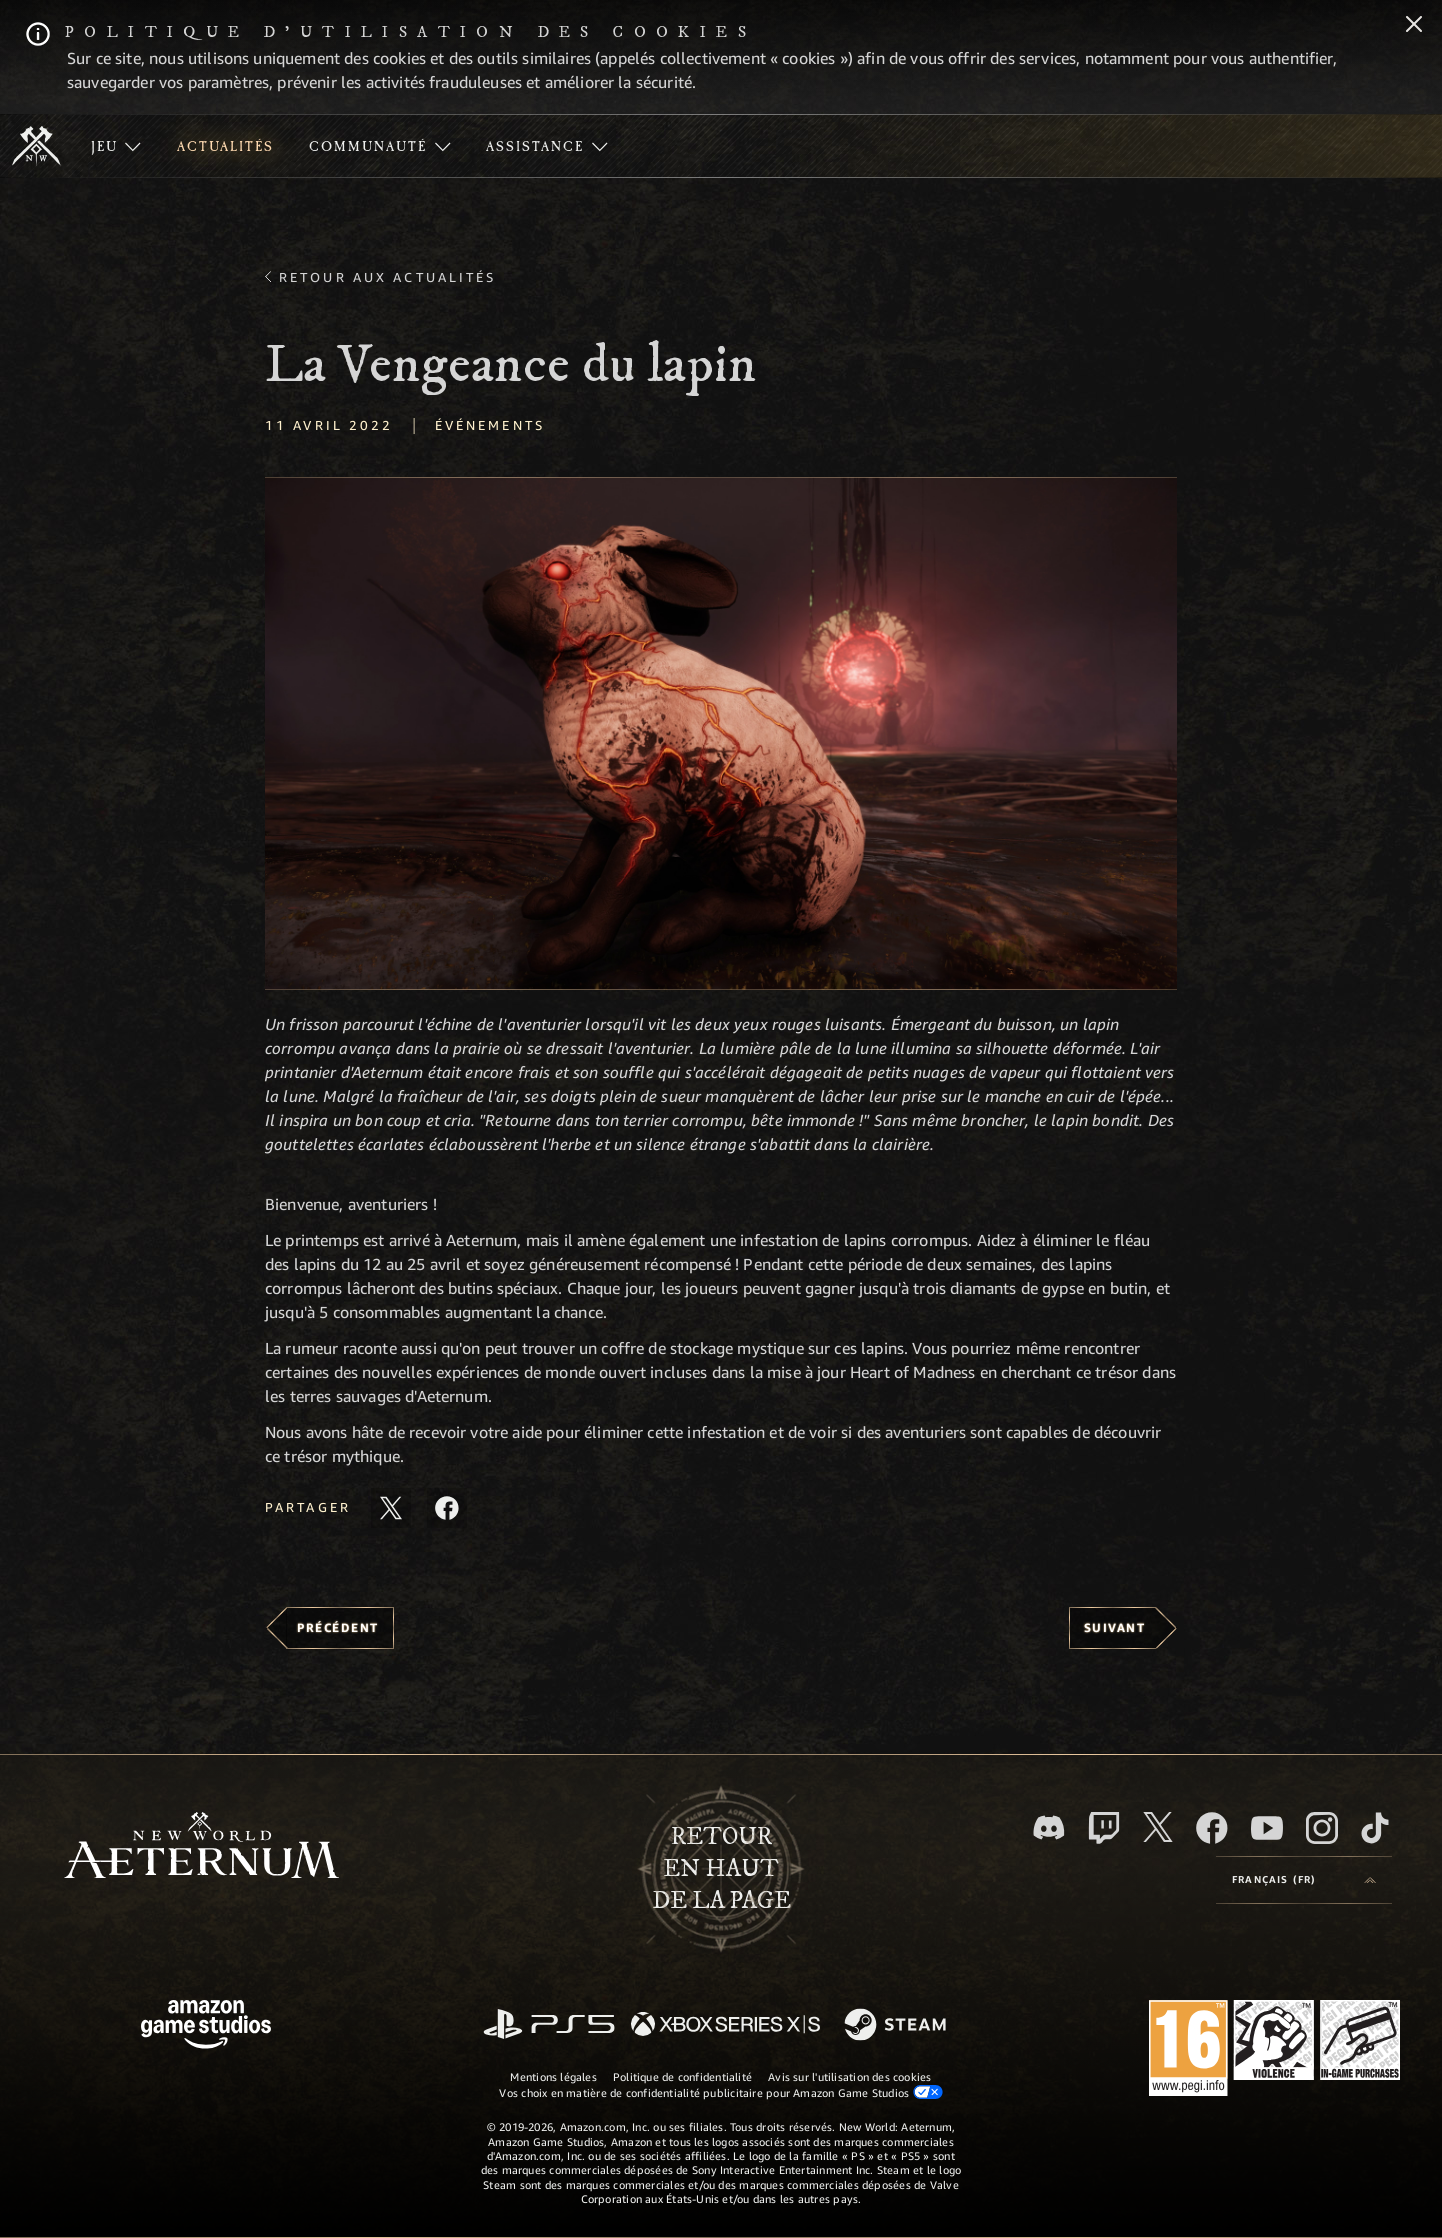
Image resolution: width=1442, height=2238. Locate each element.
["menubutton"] (116, 146)
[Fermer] (1414, 26)
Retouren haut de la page (721, 1869)
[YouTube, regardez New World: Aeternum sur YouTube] (1267, 1828)
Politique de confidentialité (682, 2076)
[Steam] (897, 2026)
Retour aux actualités (388, 277)
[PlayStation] (549, 2025)
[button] (721, 733)
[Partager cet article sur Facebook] (447, 1508)
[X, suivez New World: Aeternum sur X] (1158, 1827)
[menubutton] (1304, 1880)
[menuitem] (116, 146)
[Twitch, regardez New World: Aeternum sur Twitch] (1104, 1828)
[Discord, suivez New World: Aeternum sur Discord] (1049, 1827)
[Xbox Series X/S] (725, 2025)
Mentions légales (553, 2076)
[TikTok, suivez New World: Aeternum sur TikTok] (1375, 1828)
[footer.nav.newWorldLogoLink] (201, 1847)
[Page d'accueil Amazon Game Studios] (206, 2026)
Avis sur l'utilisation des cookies (849, 2076)
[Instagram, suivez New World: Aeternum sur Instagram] (1322, 1828)
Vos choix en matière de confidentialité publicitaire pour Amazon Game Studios (720, 2092)
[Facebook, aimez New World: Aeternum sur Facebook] (1212, 1828)
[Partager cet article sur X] (391, 1508)
